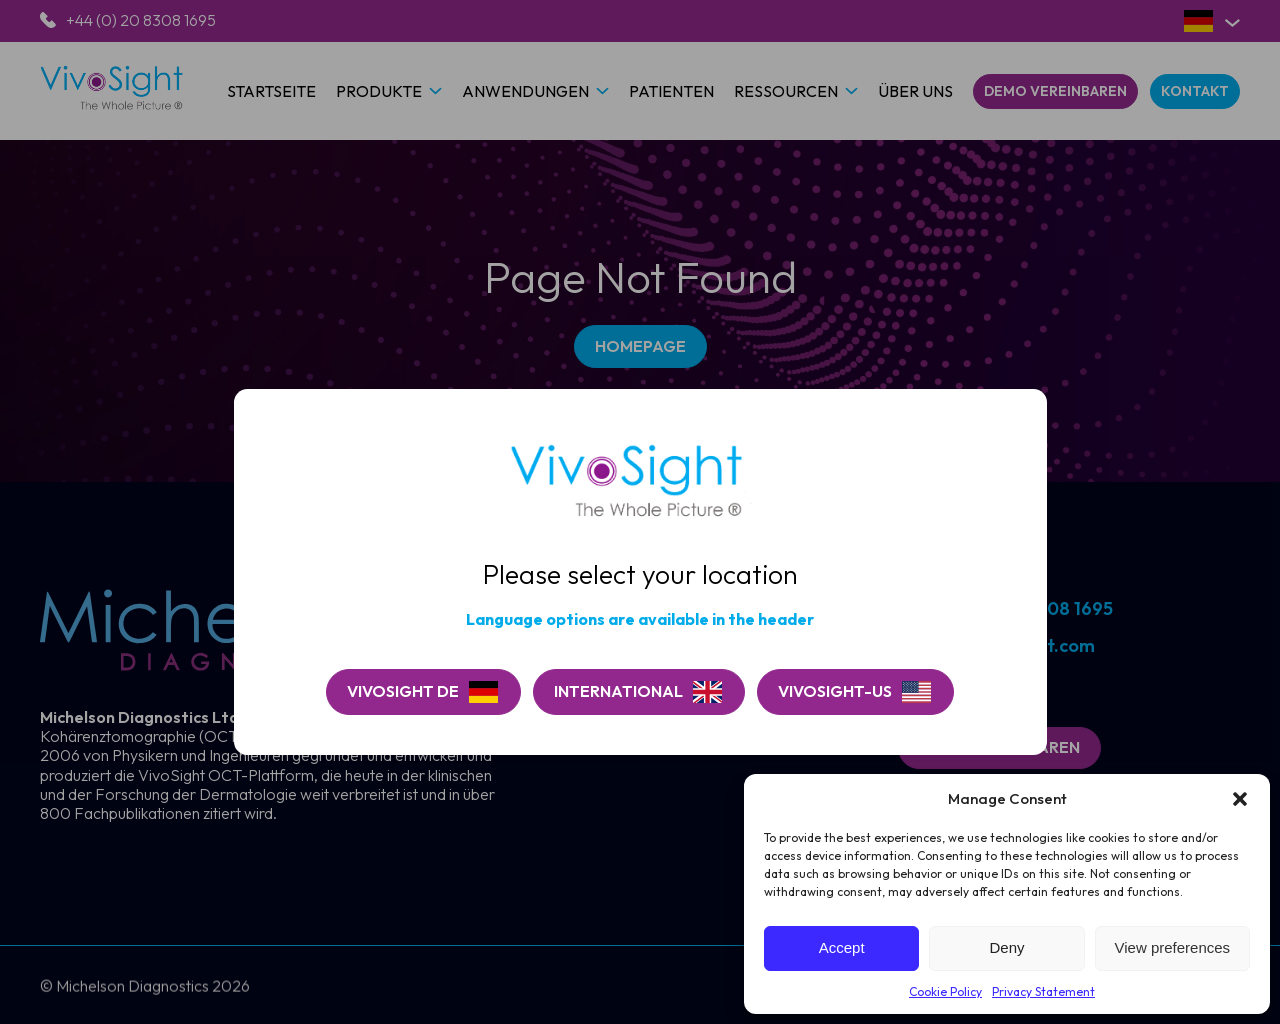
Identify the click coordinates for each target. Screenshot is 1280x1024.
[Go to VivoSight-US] (855, 691)
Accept (842, 947)
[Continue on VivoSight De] (423, 691)
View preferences (1173, 947)
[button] (1240, 799)
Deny (1006, 947)
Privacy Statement (1043, 991)
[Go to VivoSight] (639, 691)
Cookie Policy (945, 991)
